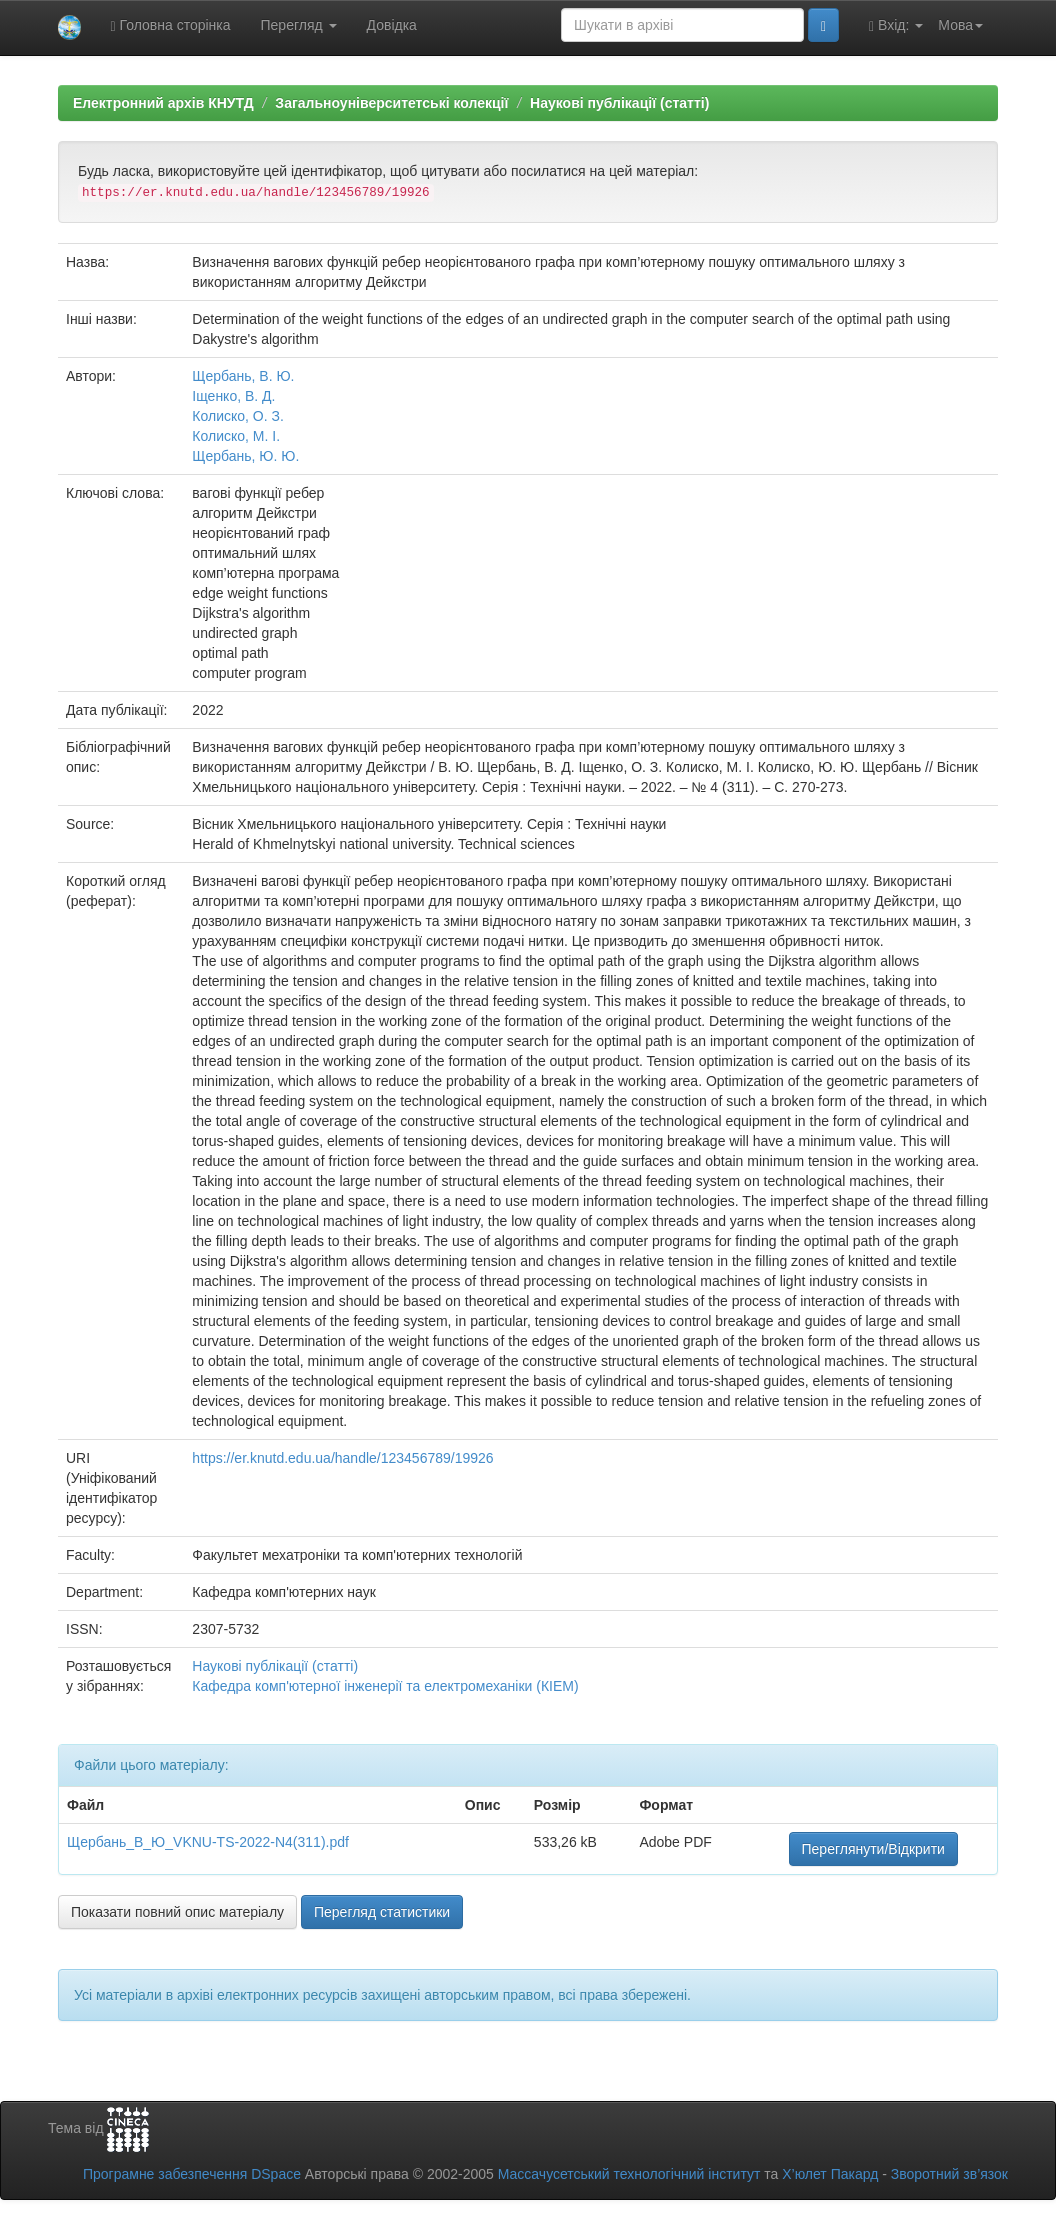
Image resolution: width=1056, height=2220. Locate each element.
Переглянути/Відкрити (873, 1849)
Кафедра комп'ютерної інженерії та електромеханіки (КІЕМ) (385, 1686)
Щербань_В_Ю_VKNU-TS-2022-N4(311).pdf (208, 1842)
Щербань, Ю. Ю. (245, 456)
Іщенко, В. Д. (233, 396)
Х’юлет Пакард (830, 2174)
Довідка (392, 25)
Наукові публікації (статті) (619, 103)
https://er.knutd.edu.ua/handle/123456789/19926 (342, 1458)
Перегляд (299, 25)
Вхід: (896, 25)
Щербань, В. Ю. (243, 376)
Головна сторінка (171, 25)
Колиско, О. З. (238, 416)
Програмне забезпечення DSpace (192, 2174)
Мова (960, 25)
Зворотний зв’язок (949, 2174)
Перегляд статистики (382, 1912)
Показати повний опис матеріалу (177, 1912)
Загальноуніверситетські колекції (391, 103)
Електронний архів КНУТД (163, 103)
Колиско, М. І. (236, 436)
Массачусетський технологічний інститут (629, 2174)
